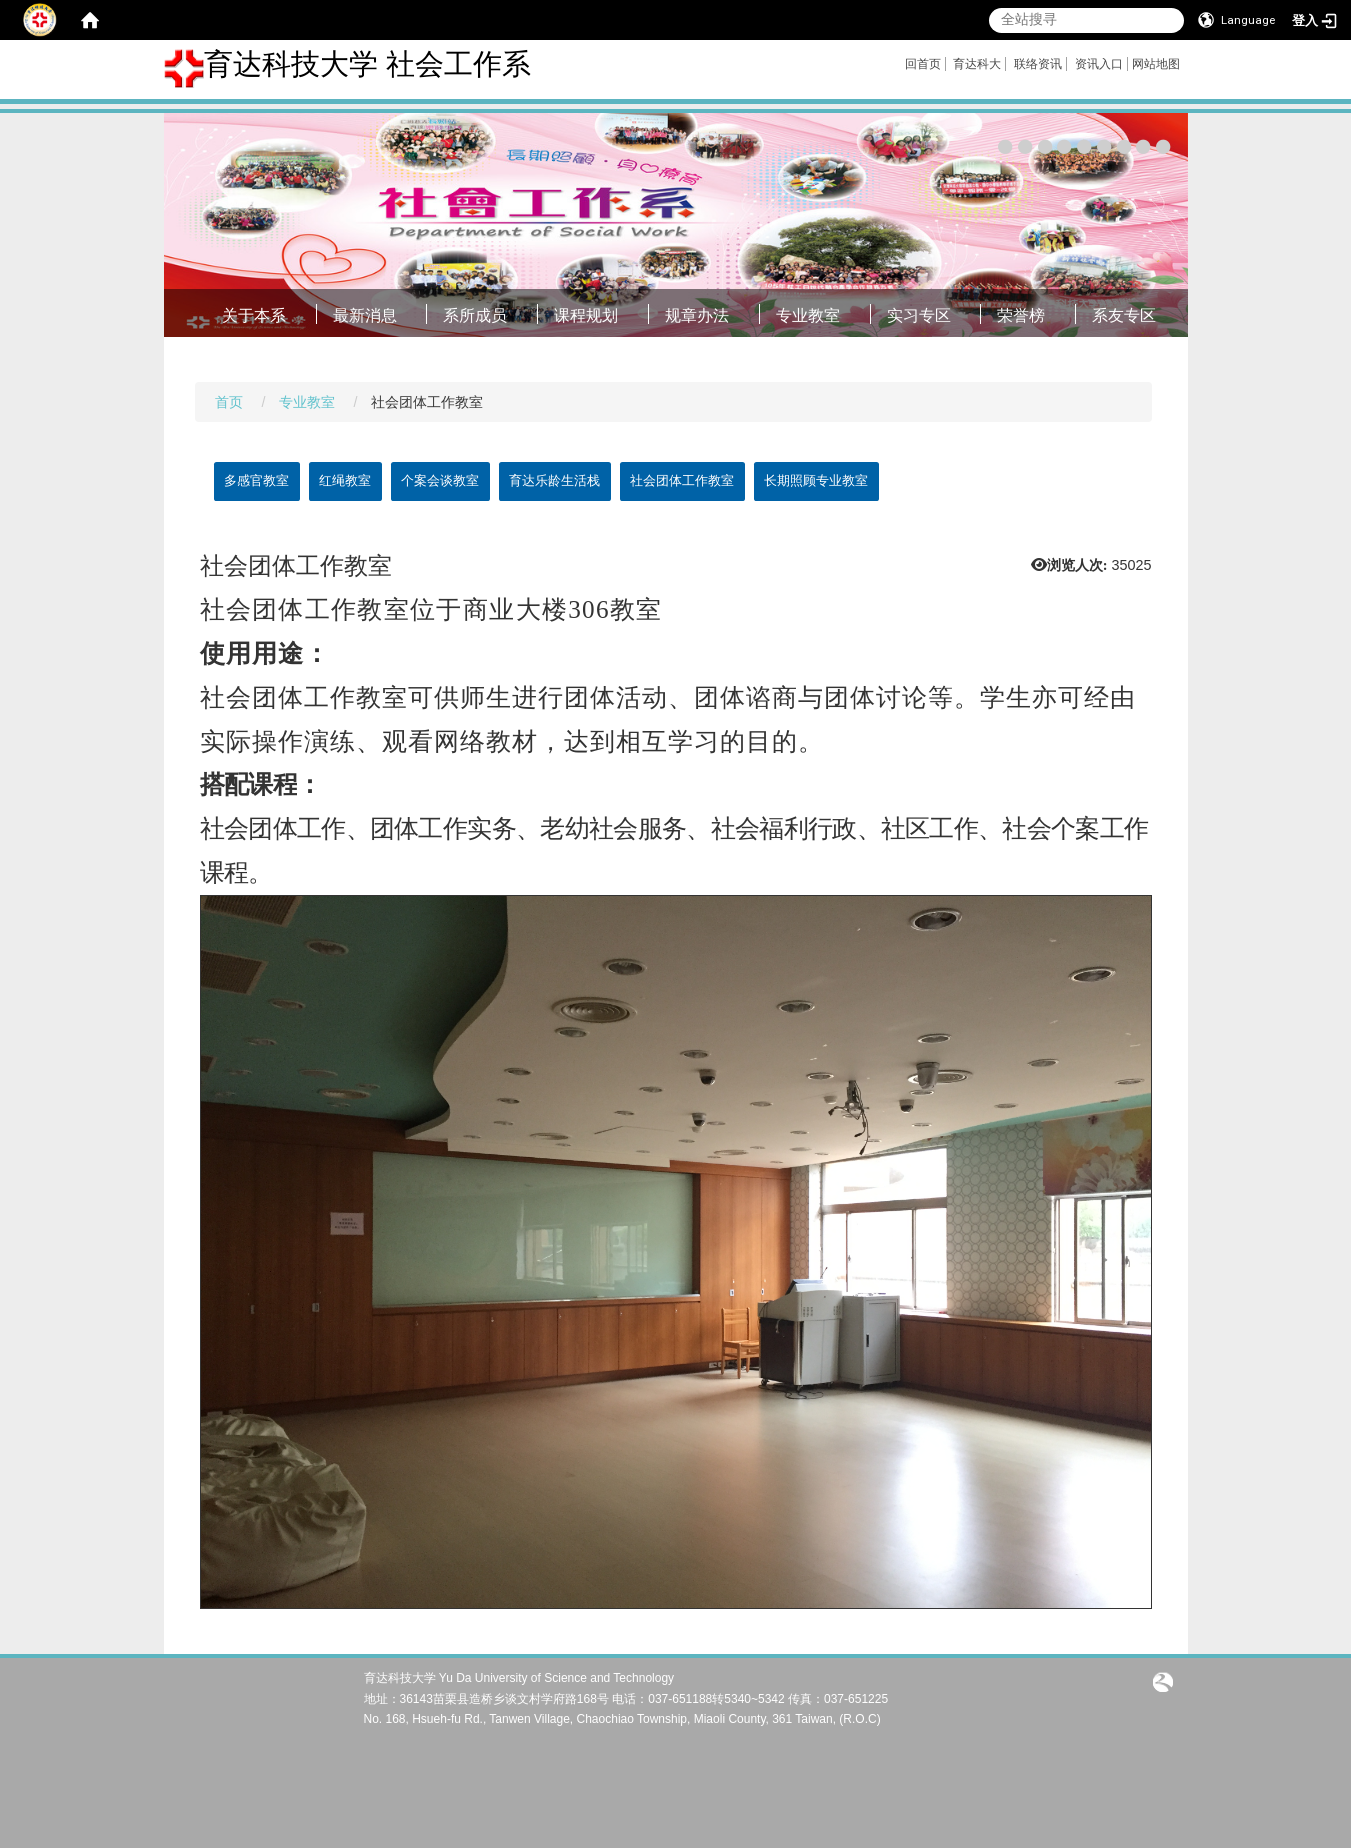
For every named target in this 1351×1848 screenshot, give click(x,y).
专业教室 (808, 315)
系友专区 (1124, 315)
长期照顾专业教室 (816, 480)
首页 (229, 402)
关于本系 (254, 315)
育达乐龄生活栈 (554, 480)
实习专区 (919, 315)
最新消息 (365, 315)
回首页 (923, 64)
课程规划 (586, 315)
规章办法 (697, 315)
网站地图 (1156, 64)
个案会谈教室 (440, 480)
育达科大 (977, 64)
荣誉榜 (1021, 315)
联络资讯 (1038, 64)
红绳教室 (345, 480)
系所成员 (475, 315)
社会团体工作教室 (682, 480)
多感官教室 (256, 480)
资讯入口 (1099, 64)
